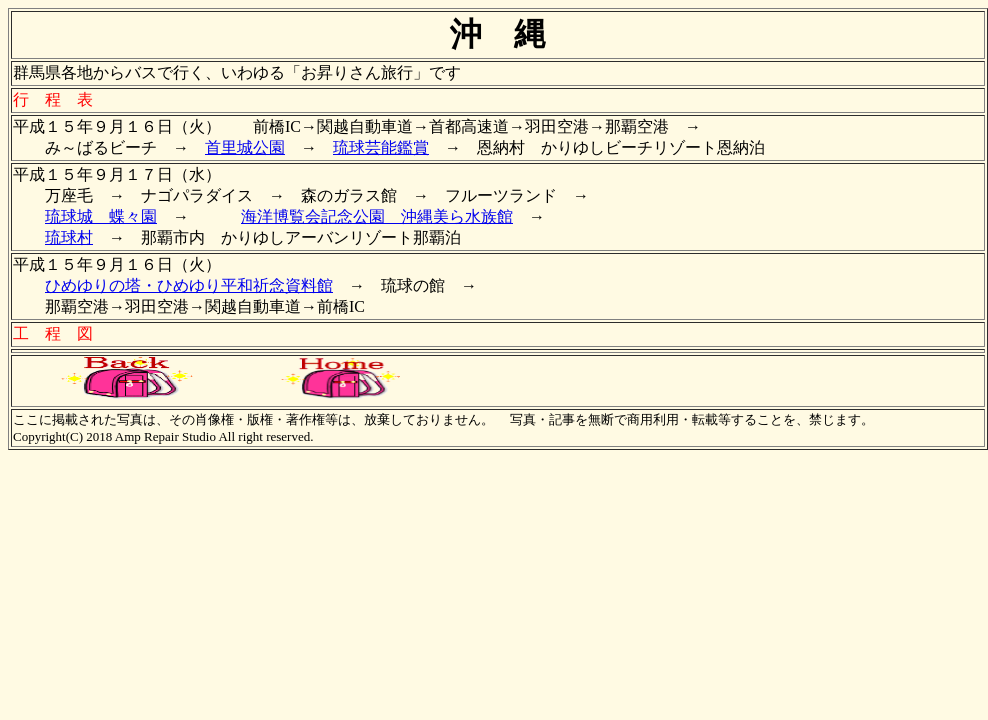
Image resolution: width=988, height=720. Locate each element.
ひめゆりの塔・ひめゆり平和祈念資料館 (189, 285)
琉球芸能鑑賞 (381, 147)
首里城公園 (245, 147)
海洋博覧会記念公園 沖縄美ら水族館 (377, 216)
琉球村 (69, 237)
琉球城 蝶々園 (101, 216)
